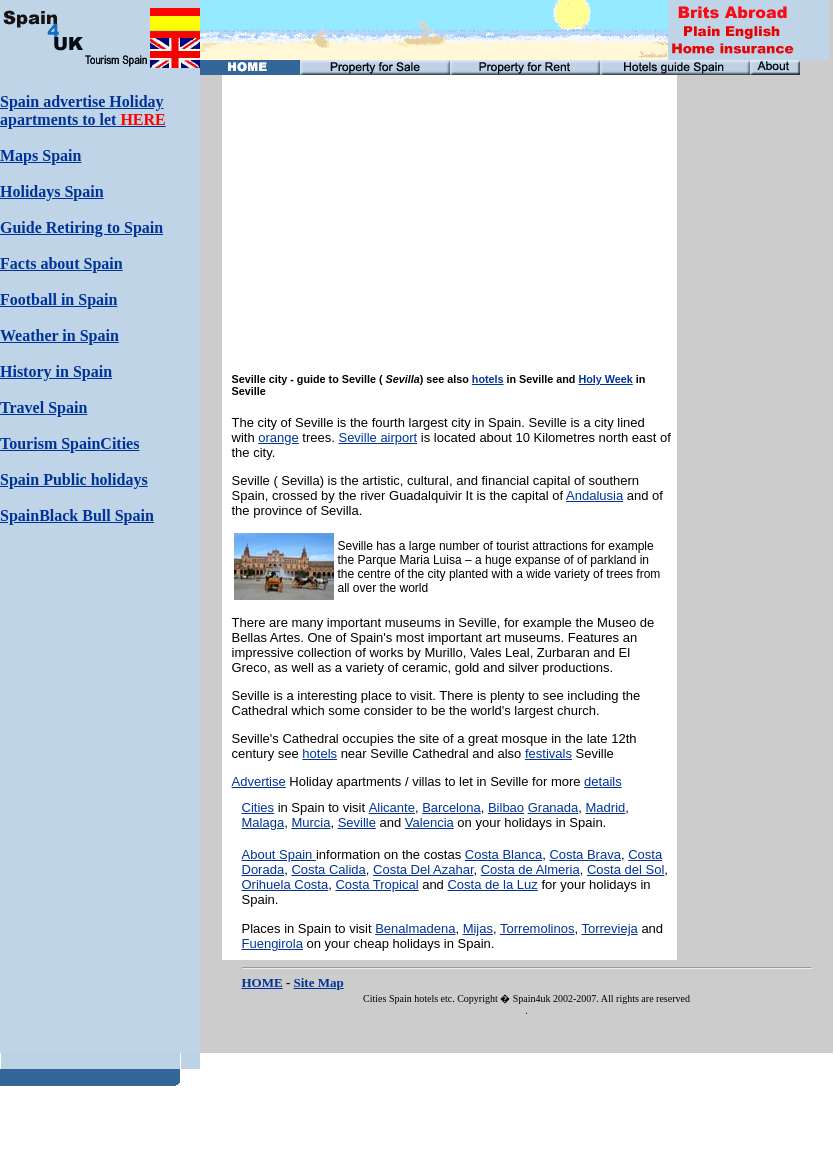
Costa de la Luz (492, 884)
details (603, 781)
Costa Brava (585, 854)
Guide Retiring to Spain (81, 227)
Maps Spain (40, 155)
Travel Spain (43, 407)
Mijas (478, 928)
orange (278, 437)
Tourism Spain (50, 443)
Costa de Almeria (530, 869)
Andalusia (594, 495)
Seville (357, 822)
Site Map (319, 982)
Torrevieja (609, 928)
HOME (262, 982)
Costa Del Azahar (423, 869)
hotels (488, 379)
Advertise (259, 781)
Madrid (606, 807)
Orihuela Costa (285, 884)
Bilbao (506, 807)
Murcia (310, 822)
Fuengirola (272, 943)
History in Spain (56, 371)
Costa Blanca (503, 854)
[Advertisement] (747, 375)
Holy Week (605, 379)
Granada (553, 807)
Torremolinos (537, 928)
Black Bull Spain (96, 515)
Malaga (263, 822)
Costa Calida (328, 869)
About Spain (279, 854)
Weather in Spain (59, 335)
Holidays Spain (52, 191)
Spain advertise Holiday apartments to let (83, 110)
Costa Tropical (376, 884)
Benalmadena (415, 928)
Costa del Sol (625, 869)
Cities (258, 807)
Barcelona (451, 807)
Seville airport (377, 437)
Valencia (429, 822)
